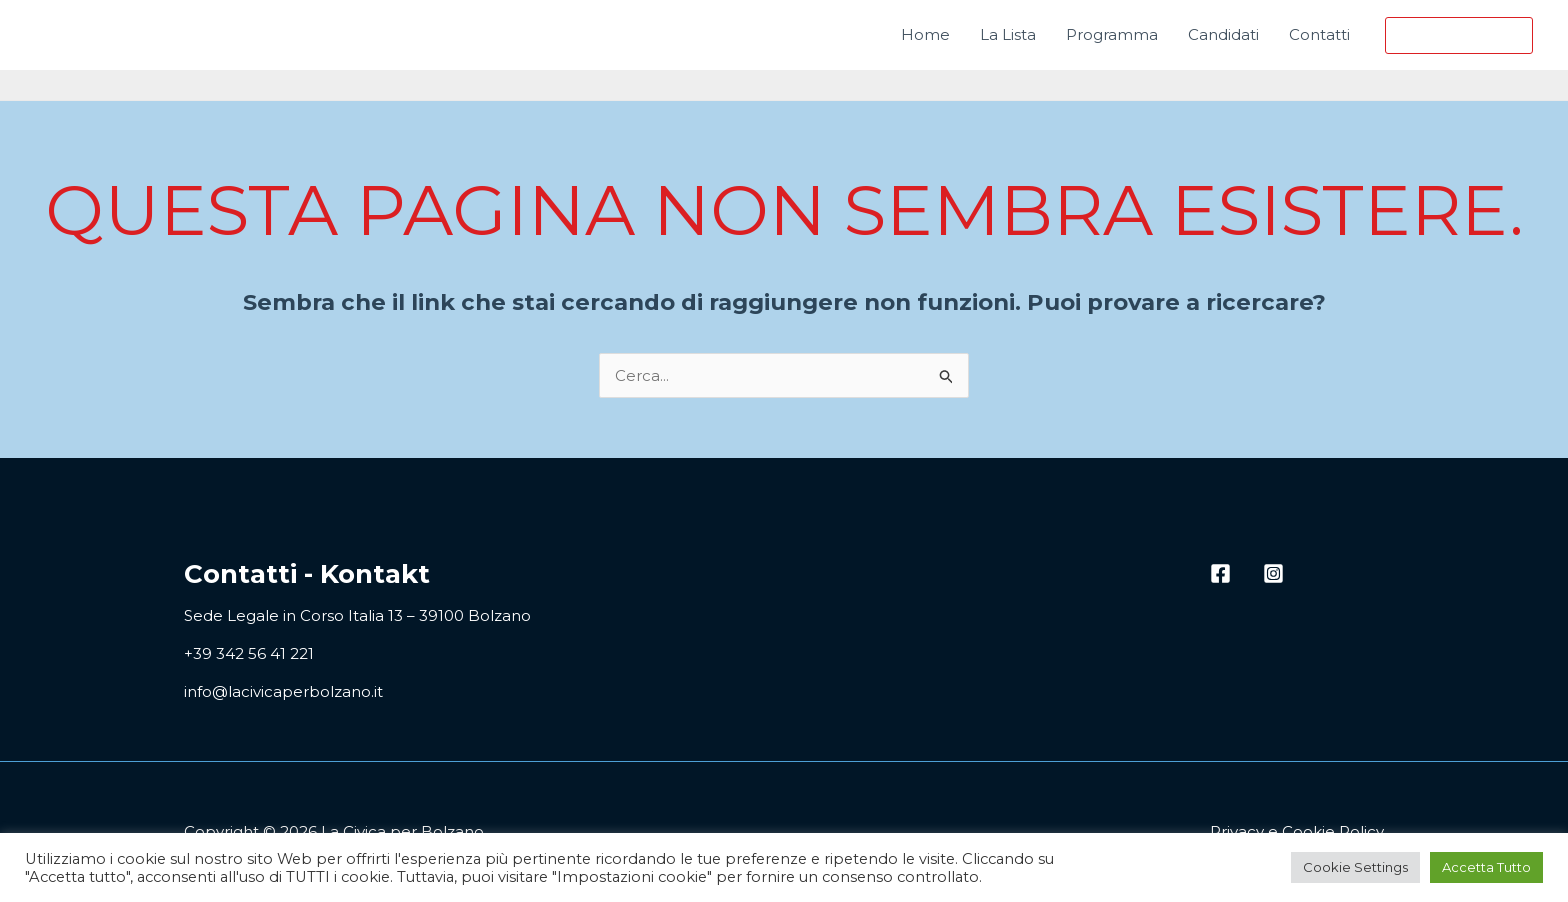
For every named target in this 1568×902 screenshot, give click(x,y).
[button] (1459, 35)
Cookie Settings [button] (1355, 867)
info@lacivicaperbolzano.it (283, 691)
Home (925, 34)
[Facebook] (1220, 573)
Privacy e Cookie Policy (1297, 831)
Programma (1112, 34)
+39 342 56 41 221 (249, 653)
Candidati (1223, 34)
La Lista (1008, 34)
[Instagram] (1273, 573)
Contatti (1319, 34)
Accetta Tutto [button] (1486, 867)
